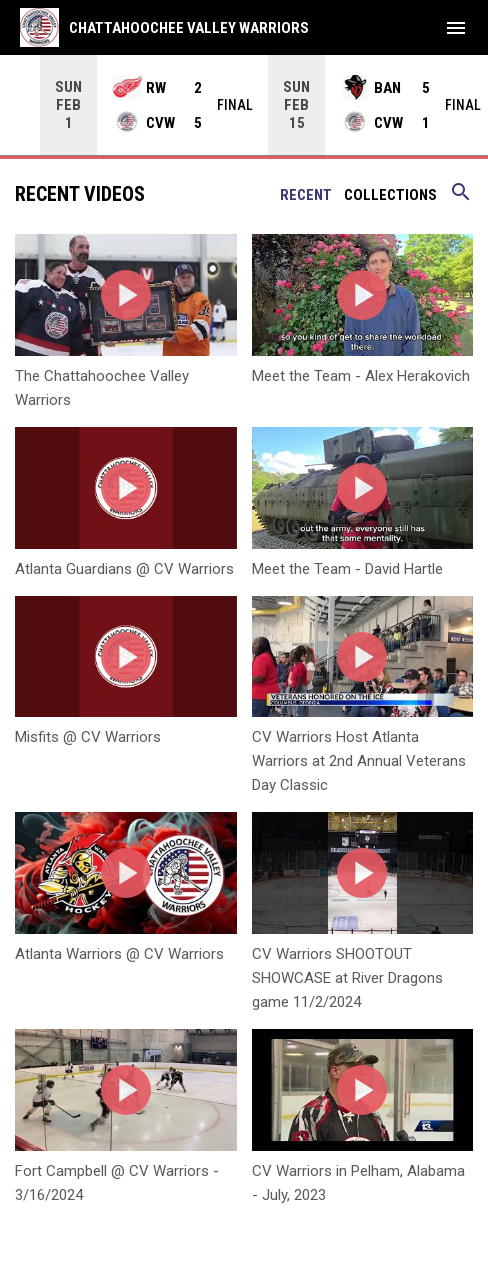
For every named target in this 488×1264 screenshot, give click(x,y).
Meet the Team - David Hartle (347, 568)
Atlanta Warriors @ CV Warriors (119, 953)
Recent (306, 194)
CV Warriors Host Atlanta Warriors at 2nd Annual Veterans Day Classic (359, 760)
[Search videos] (461, 198)
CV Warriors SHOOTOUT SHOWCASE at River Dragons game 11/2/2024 (347, 977)
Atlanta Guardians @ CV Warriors (124, 568)
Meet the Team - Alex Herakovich (361, 375)
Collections (390, 194)
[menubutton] (456, 28)
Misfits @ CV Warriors (88, 736)
